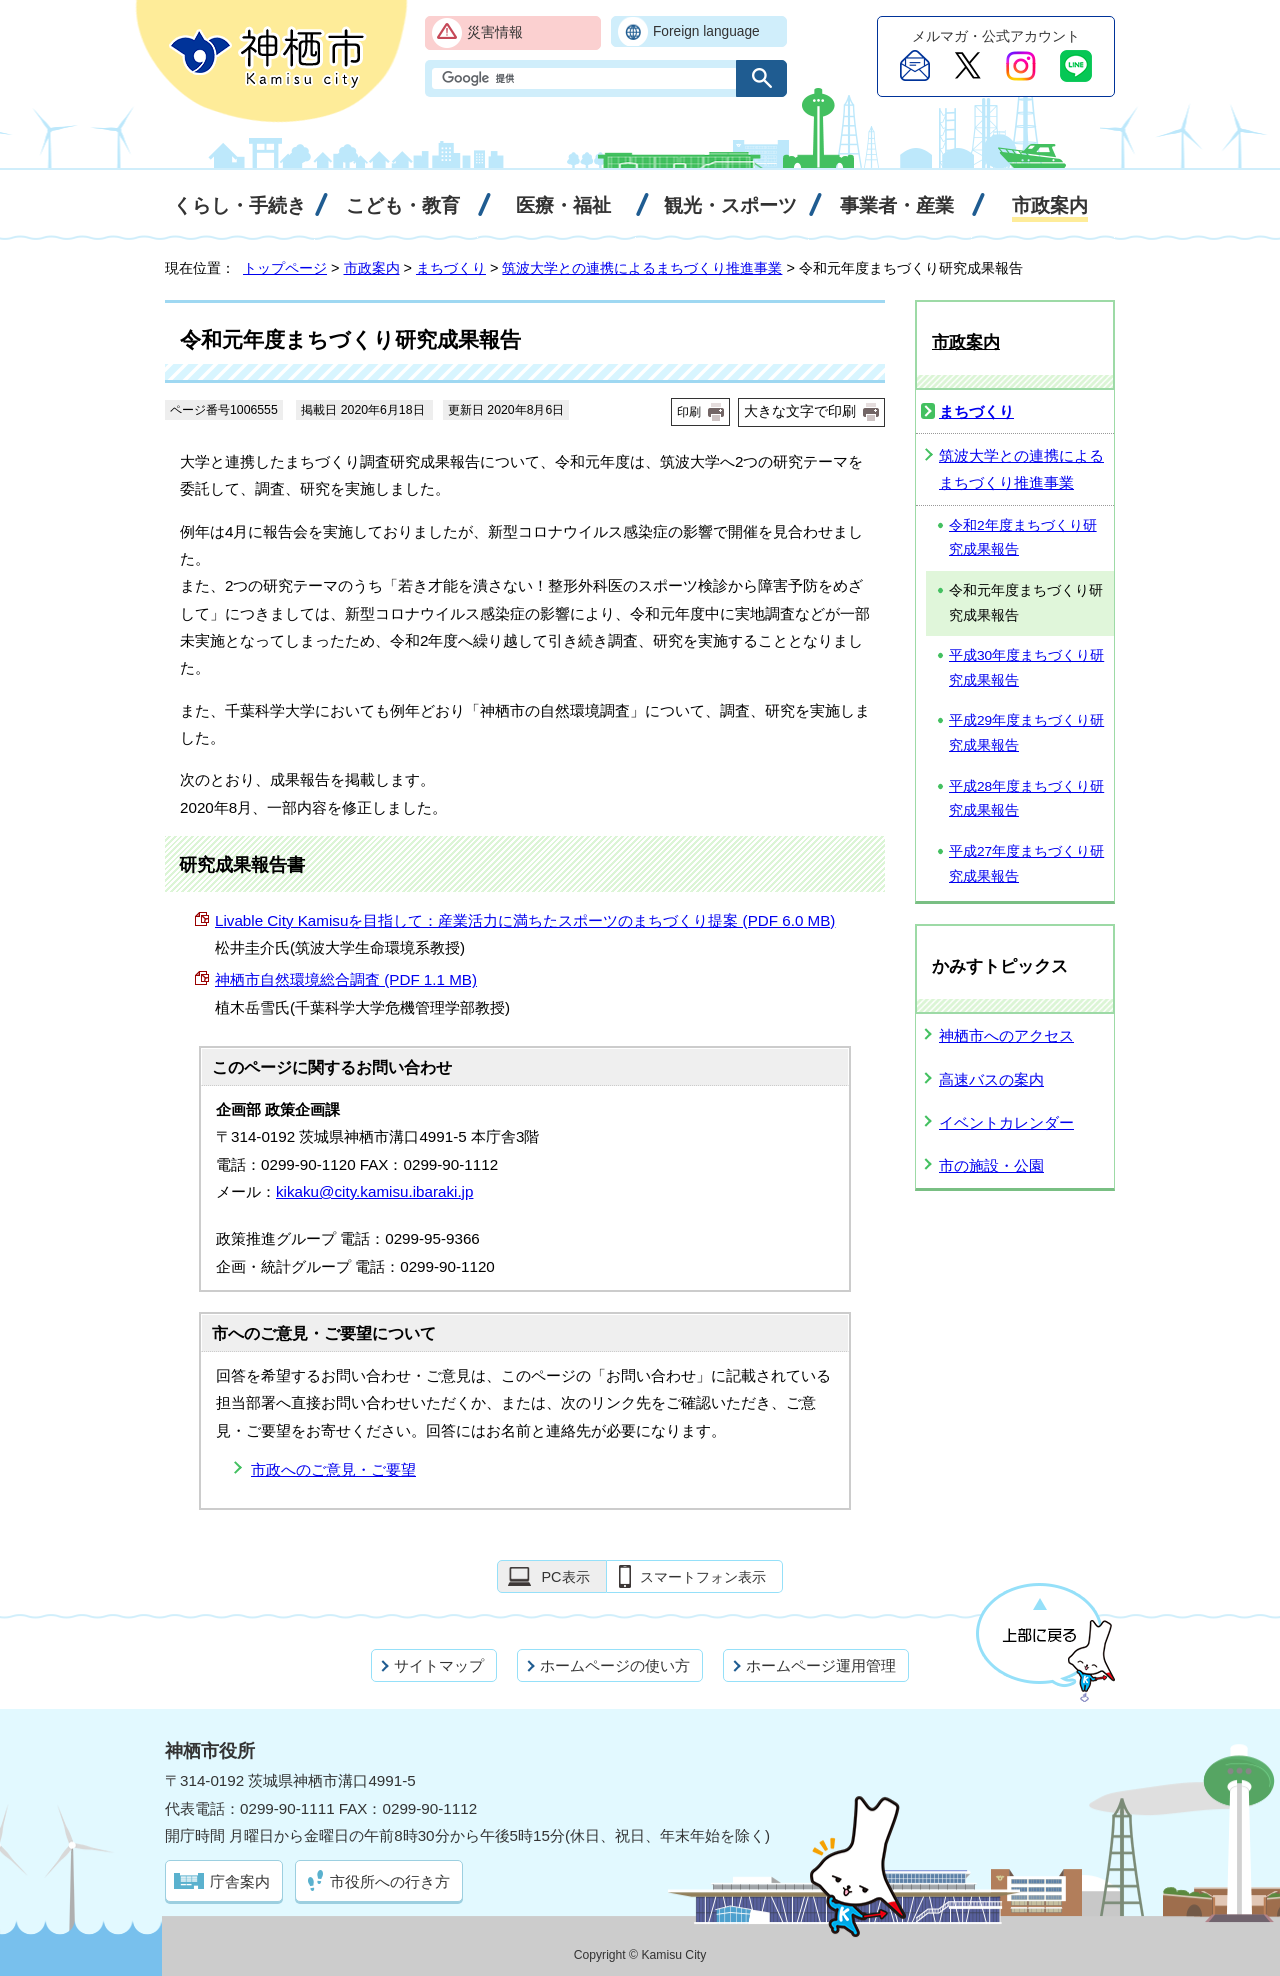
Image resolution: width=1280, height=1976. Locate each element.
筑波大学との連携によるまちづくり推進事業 (642, 268)
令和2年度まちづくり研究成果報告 (1023, 538)
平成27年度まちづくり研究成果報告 (1026, 864)
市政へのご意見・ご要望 (333, 1469)
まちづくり (451, 268)
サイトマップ (439, 1665)
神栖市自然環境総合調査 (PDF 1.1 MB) (346, 979)
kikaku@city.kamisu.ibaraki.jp (374, 1191)
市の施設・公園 (991, 1165)
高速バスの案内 (991, 1079)
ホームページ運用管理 (821, 1665)
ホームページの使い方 (615, 1665)
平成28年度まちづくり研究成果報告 (1026, 799)
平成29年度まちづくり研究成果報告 (1026, 733)
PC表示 (565, 1577)
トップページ (285, 268)
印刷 (689, 412)
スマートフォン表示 (703, 1577)
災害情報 (495, 32)
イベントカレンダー (1006, 1122)
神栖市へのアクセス (1006, 1035)
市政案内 (372, 268)
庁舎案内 (240, 1881)
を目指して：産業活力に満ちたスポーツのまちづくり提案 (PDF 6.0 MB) (525, 920)
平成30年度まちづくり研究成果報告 (1026, 668)
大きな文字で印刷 (800, 411)
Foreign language (706, 31)
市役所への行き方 (390, 1881)
